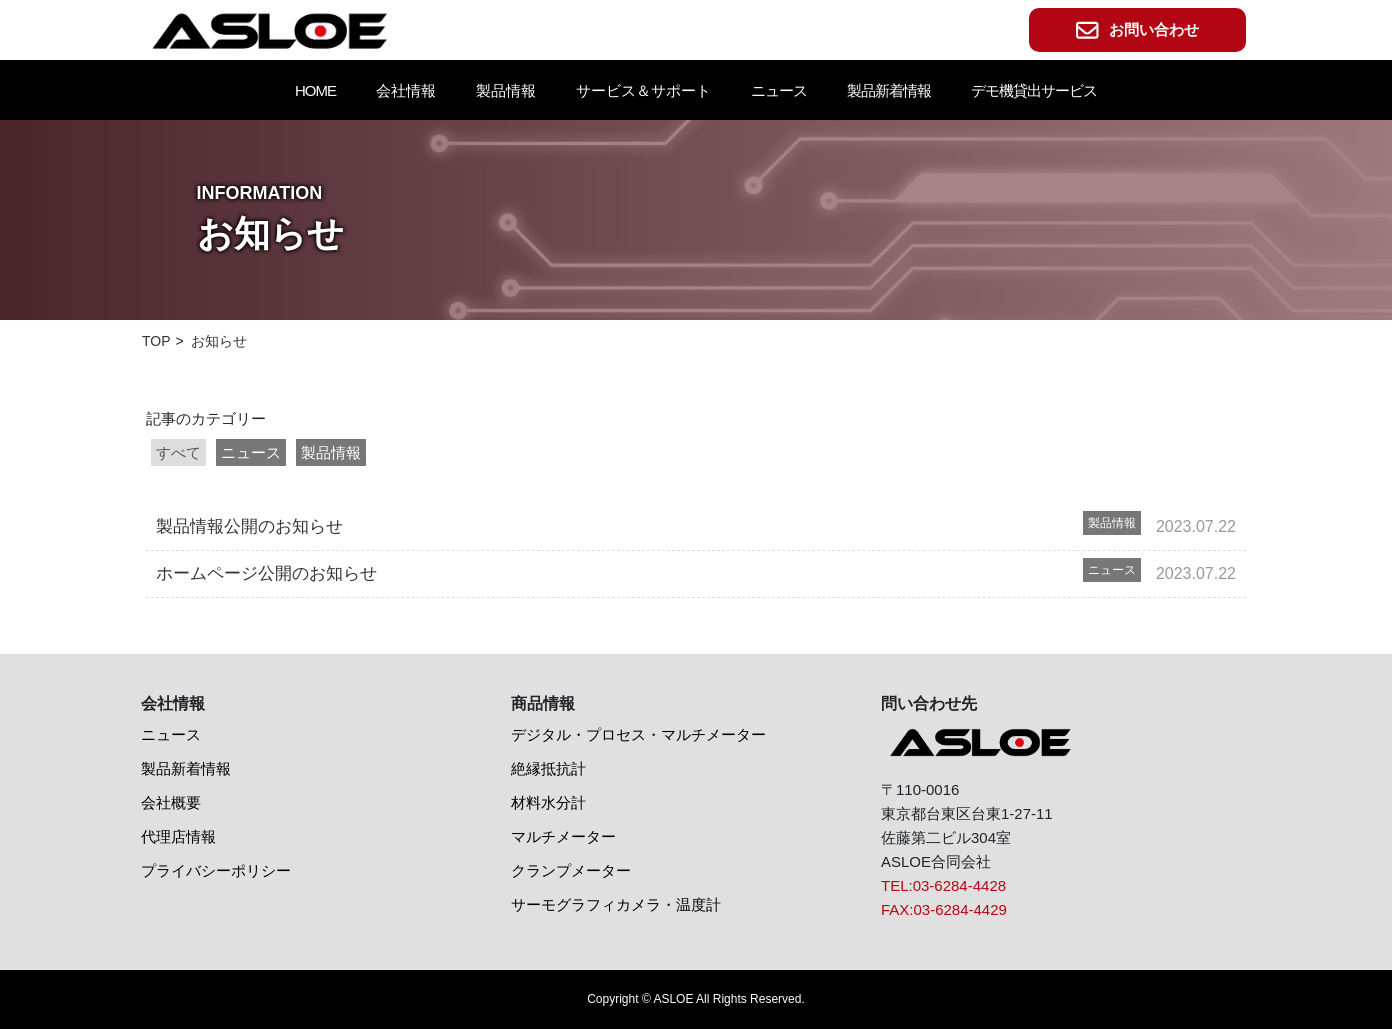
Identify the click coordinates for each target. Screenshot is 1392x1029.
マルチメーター (563, 836)
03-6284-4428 (959, 885)
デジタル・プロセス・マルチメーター (638, 734)
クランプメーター (571, 870)
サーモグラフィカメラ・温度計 (616, 904)
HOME (315, 90)
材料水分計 (548, 802)
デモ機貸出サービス (1034, 90)
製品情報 (331, 452)
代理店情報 (178, 836)
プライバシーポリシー (216, 870)
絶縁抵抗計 (548, 768)
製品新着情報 (889, 90)
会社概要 (171, 802)
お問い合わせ (1137, 30)
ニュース (779, 90)
